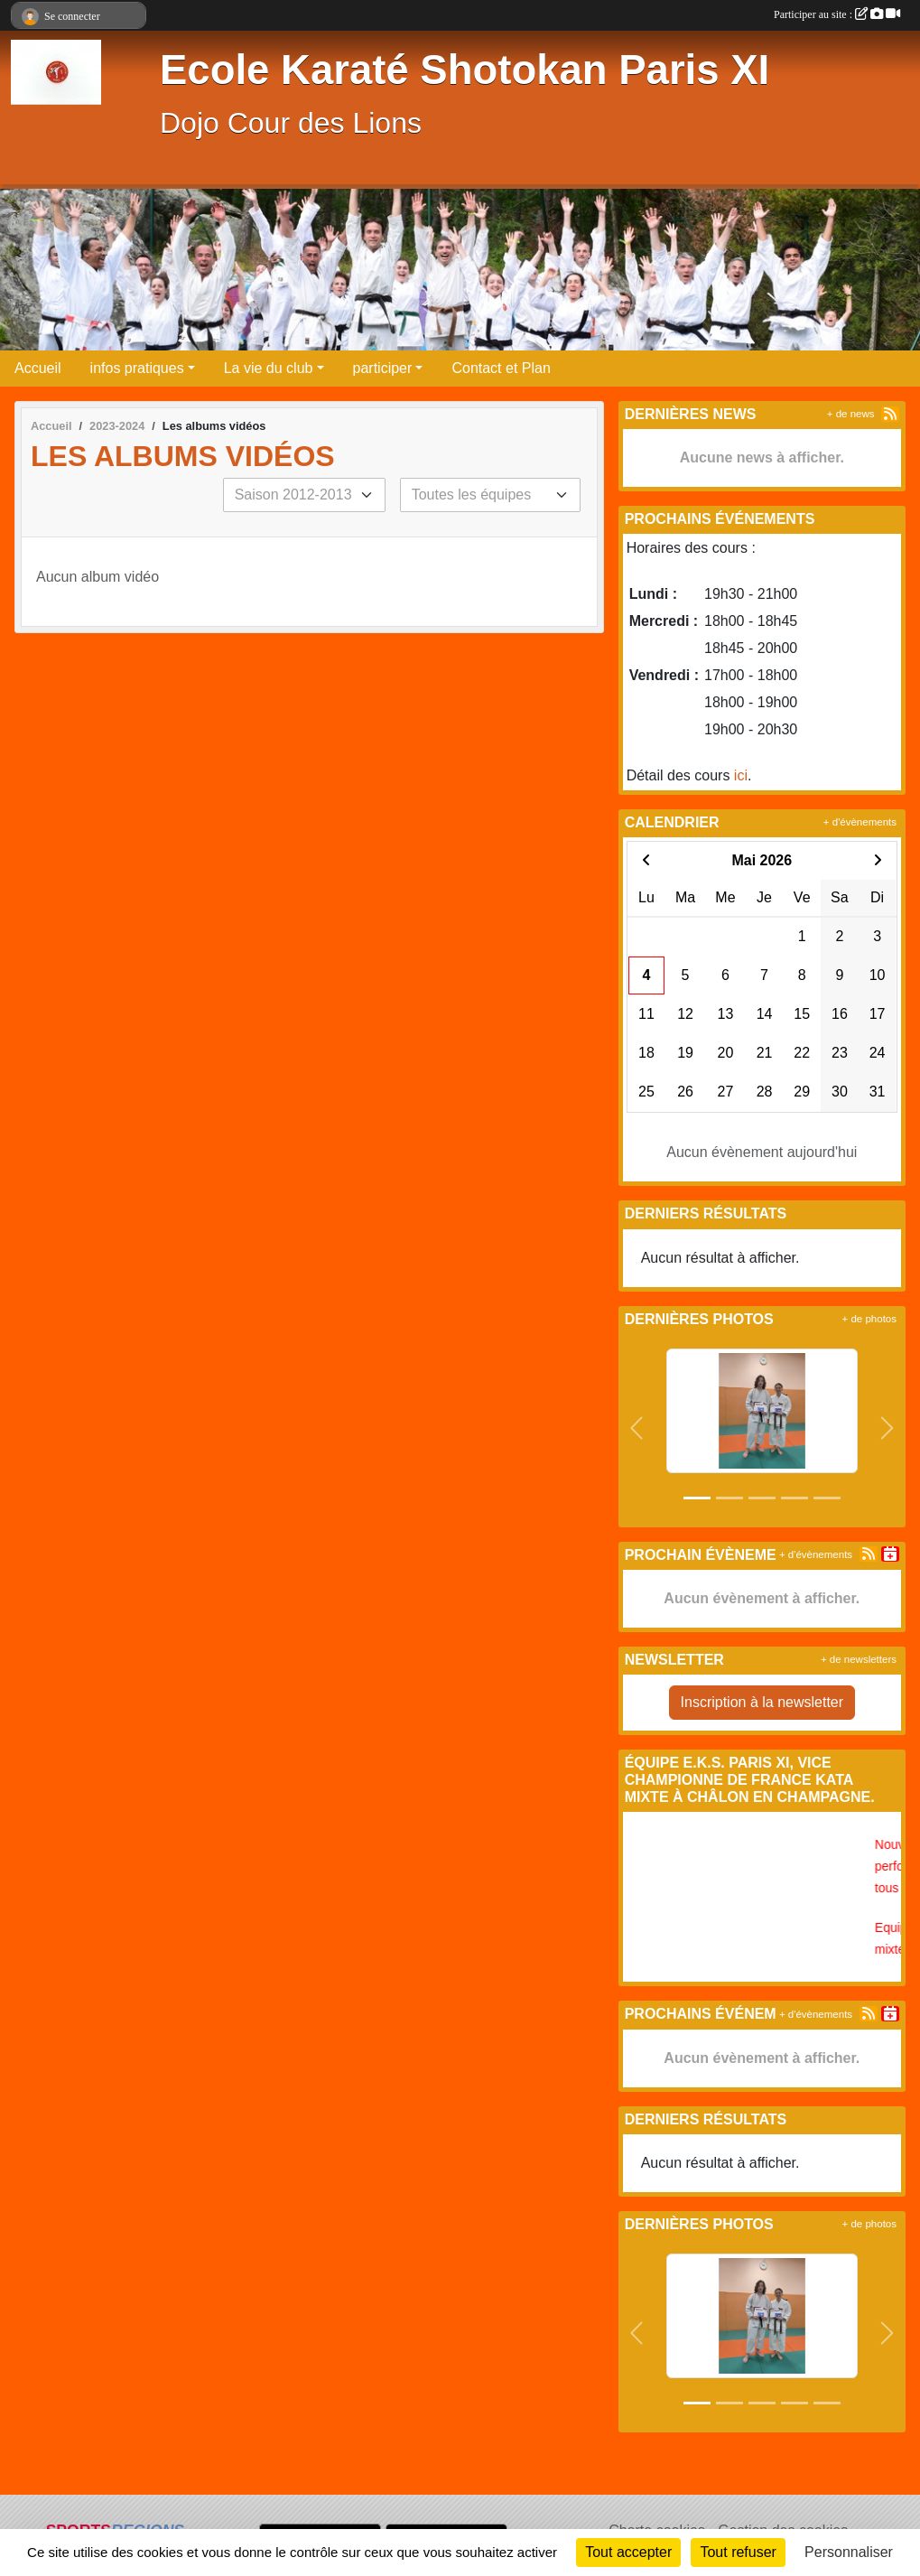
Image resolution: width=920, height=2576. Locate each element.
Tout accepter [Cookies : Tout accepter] (628, 2552)
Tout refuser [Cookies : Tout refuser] (738, 2552)
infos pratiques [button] (137, 368)
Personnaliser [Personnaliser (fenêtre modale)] (848, 2552)
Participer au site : (837, 14)
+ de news (851, 413)
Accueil (37, 368)
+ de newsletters (859, 1659)
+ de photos (869, 1318)
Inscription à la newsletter (762, 1702)
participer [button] (383, 368)
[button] (637, 1428)
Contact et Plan (500, 368)
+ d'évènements (860, 822)
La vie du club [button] (268, 368)
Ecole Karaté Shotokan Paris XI (464, 70)
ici (741, 775)
